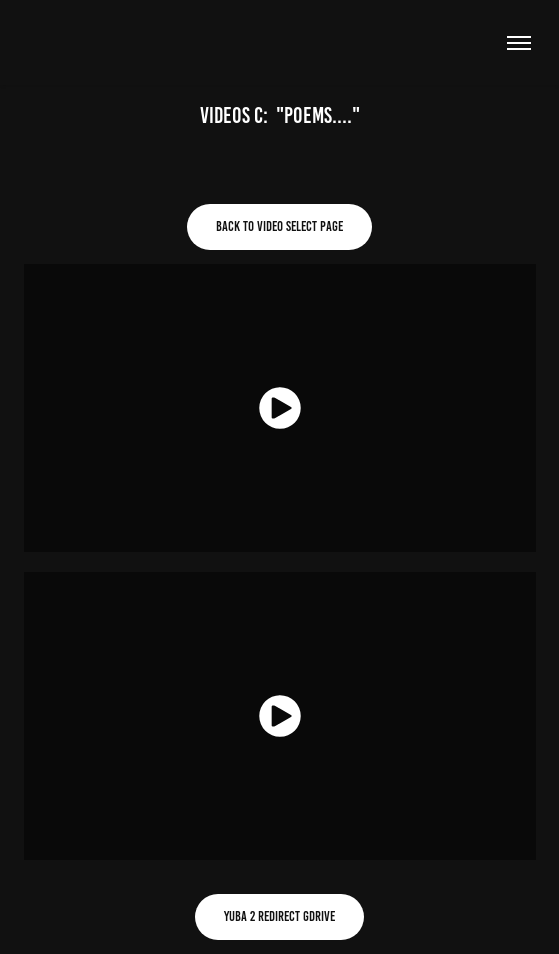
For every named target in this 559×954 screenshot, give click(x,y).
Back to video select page (279, 226)
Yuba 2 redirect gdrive (279, 916)
